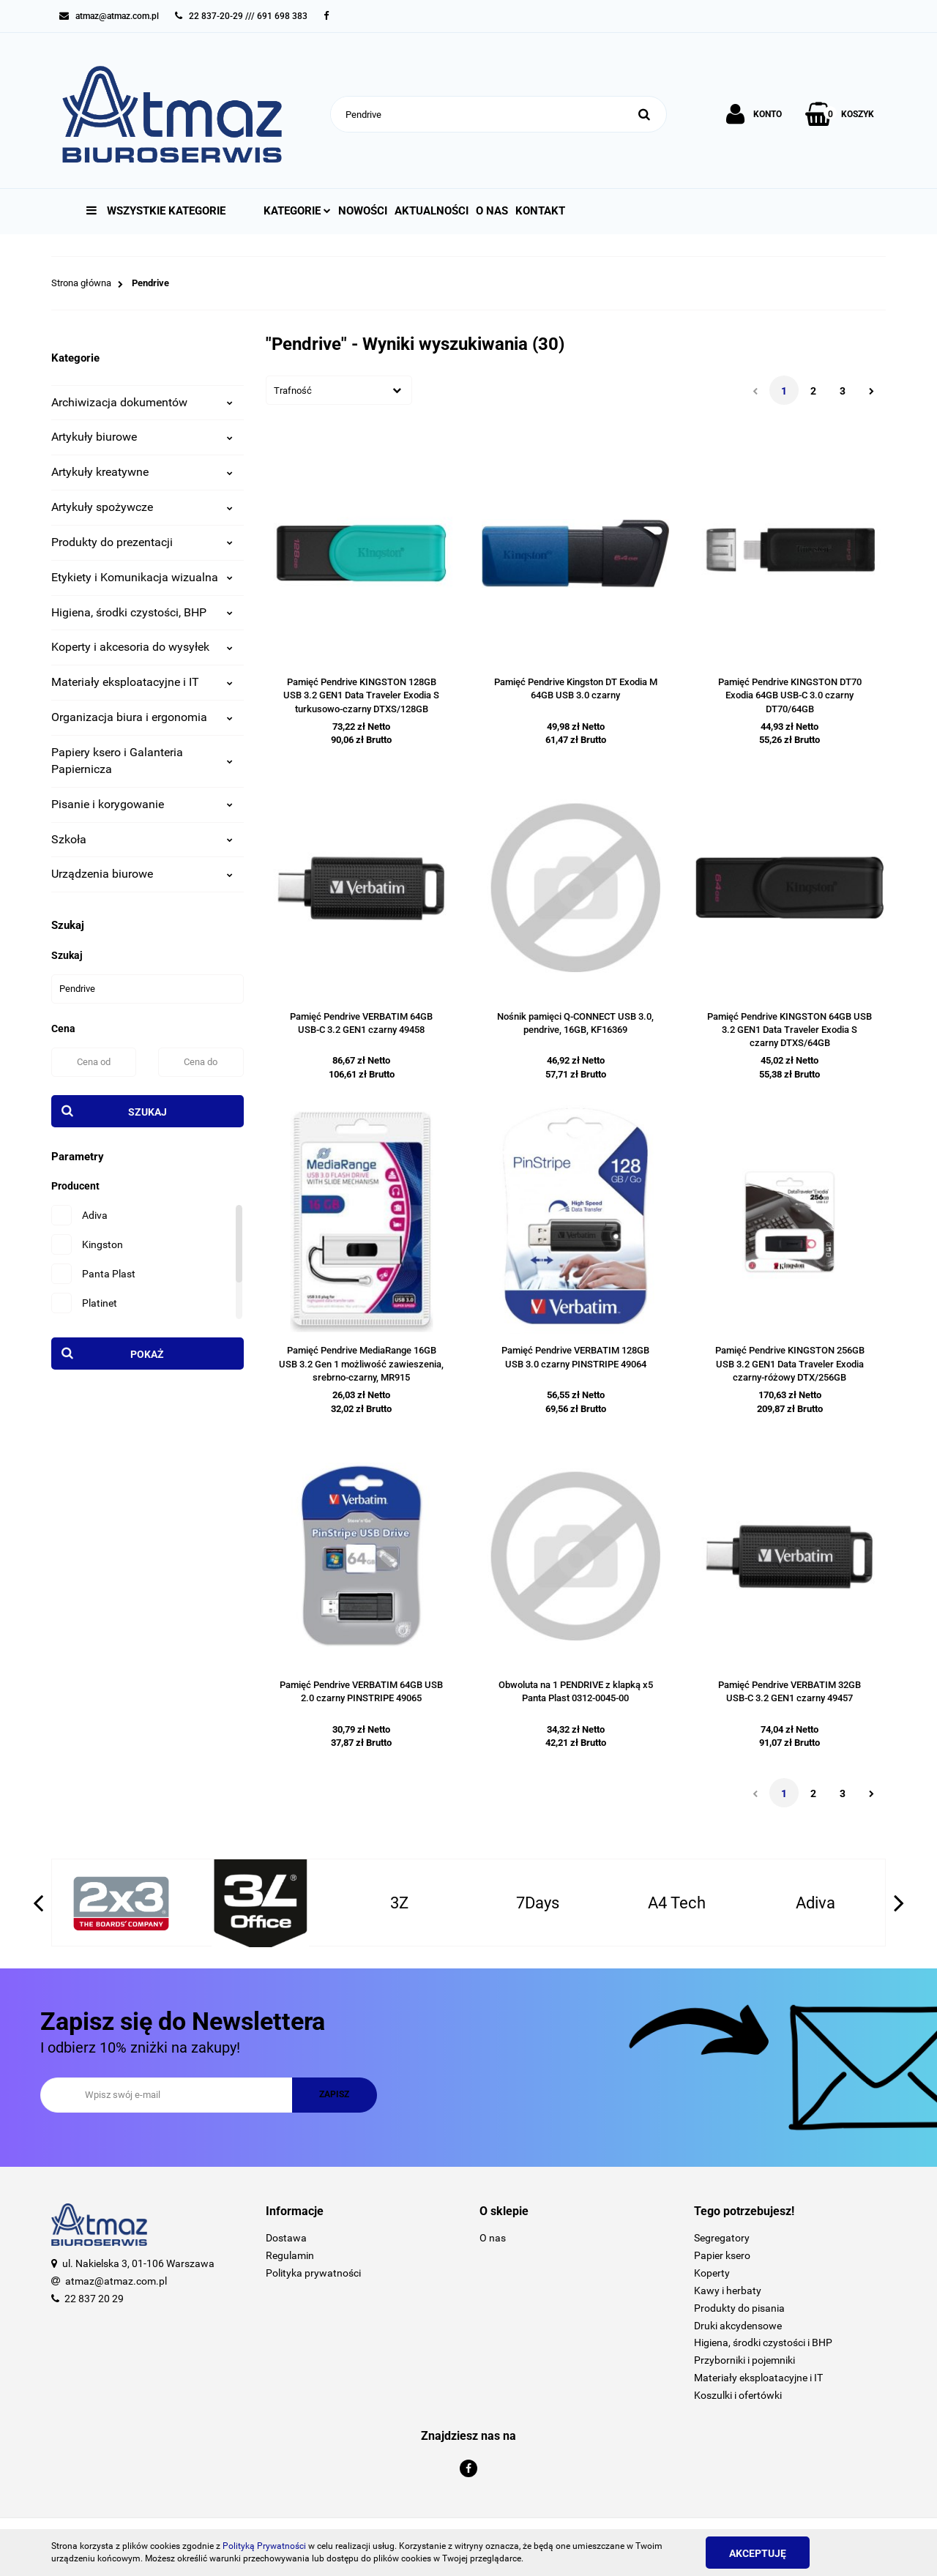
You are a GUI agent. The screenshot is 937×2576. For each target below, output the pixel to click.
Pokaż (147, 1354)
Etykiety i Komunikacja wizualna (142, 577)
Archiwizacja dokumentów (142, 402)
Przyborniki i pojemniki (744, 2360)
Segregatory (722, 2238)
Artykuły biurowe (142, 437)
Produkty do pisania (739, 2308)
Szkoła (142, 839)
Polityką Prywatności (264, 2546)
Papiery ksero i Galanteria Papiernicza (142, 760)
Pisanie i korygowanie (142, 804)
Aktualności (431, 210)
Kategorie (297, 210)
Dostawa (286, 2238)
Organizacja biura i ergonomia (142, 717)
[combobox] (339, 390)
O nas (492, 210)
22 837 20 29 (94, 2298)
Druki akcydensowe (738, 2326)
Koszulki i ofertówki (738, 2395)
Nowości (362, 210)
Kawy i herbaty (727, 2290)
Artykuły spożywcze (142, 507)
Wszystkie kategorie (155, 210)
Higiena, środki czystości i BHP (763, 2342)
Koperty (712, 2273)
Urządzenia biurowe (142, 874)
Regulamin (290, 2255)
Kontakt (540, 210)
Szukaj (147, 1112)
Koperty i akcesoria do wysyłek (142, 647)
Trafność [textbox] (293, 390)
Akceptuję (757, 2553)
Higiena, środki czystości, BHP (142, 612)
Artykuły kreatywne (142, 472)
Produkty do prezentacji (142, 542)
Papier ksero (722, 2255)
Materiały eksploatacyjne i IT (142, 682)
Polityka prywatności (313, 2273)
